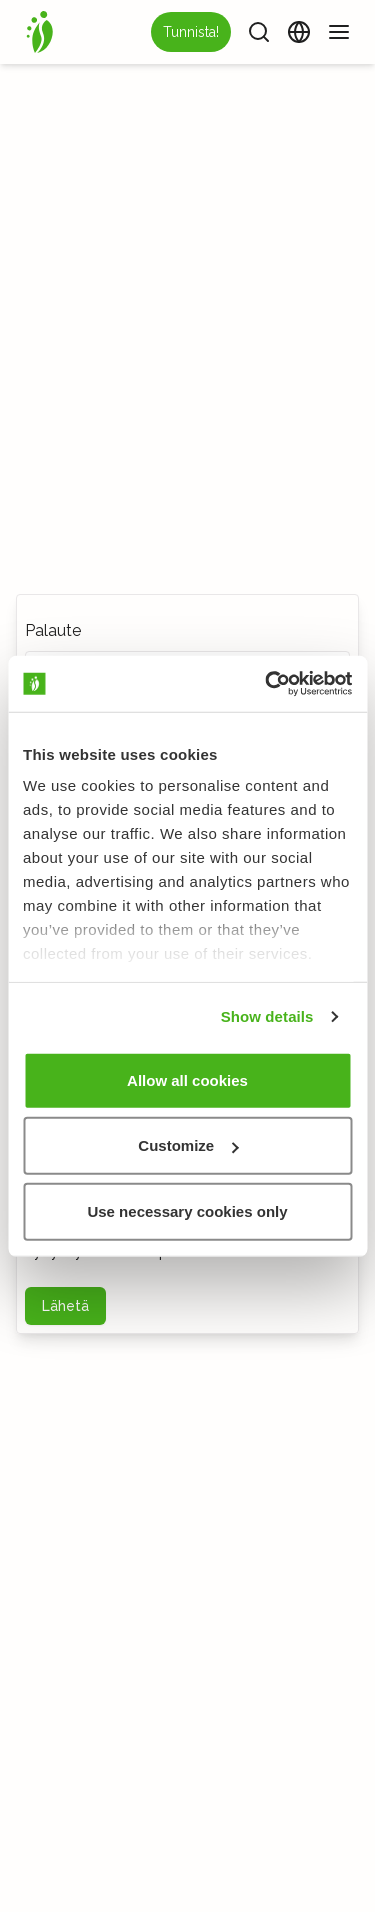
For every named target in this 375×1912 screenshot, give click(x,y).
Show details (267, 1016)
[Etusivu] (40, 32)
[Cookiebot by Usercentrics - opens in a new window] (267, 684)
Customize (188, 1145)
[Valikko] (339, 32)
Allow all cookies (187, 1079)
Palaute (53, 630)
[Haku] (259, 32)
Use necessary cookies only (187, 1210)
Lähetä (65, 1306)
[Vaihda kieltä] (299, 32)
